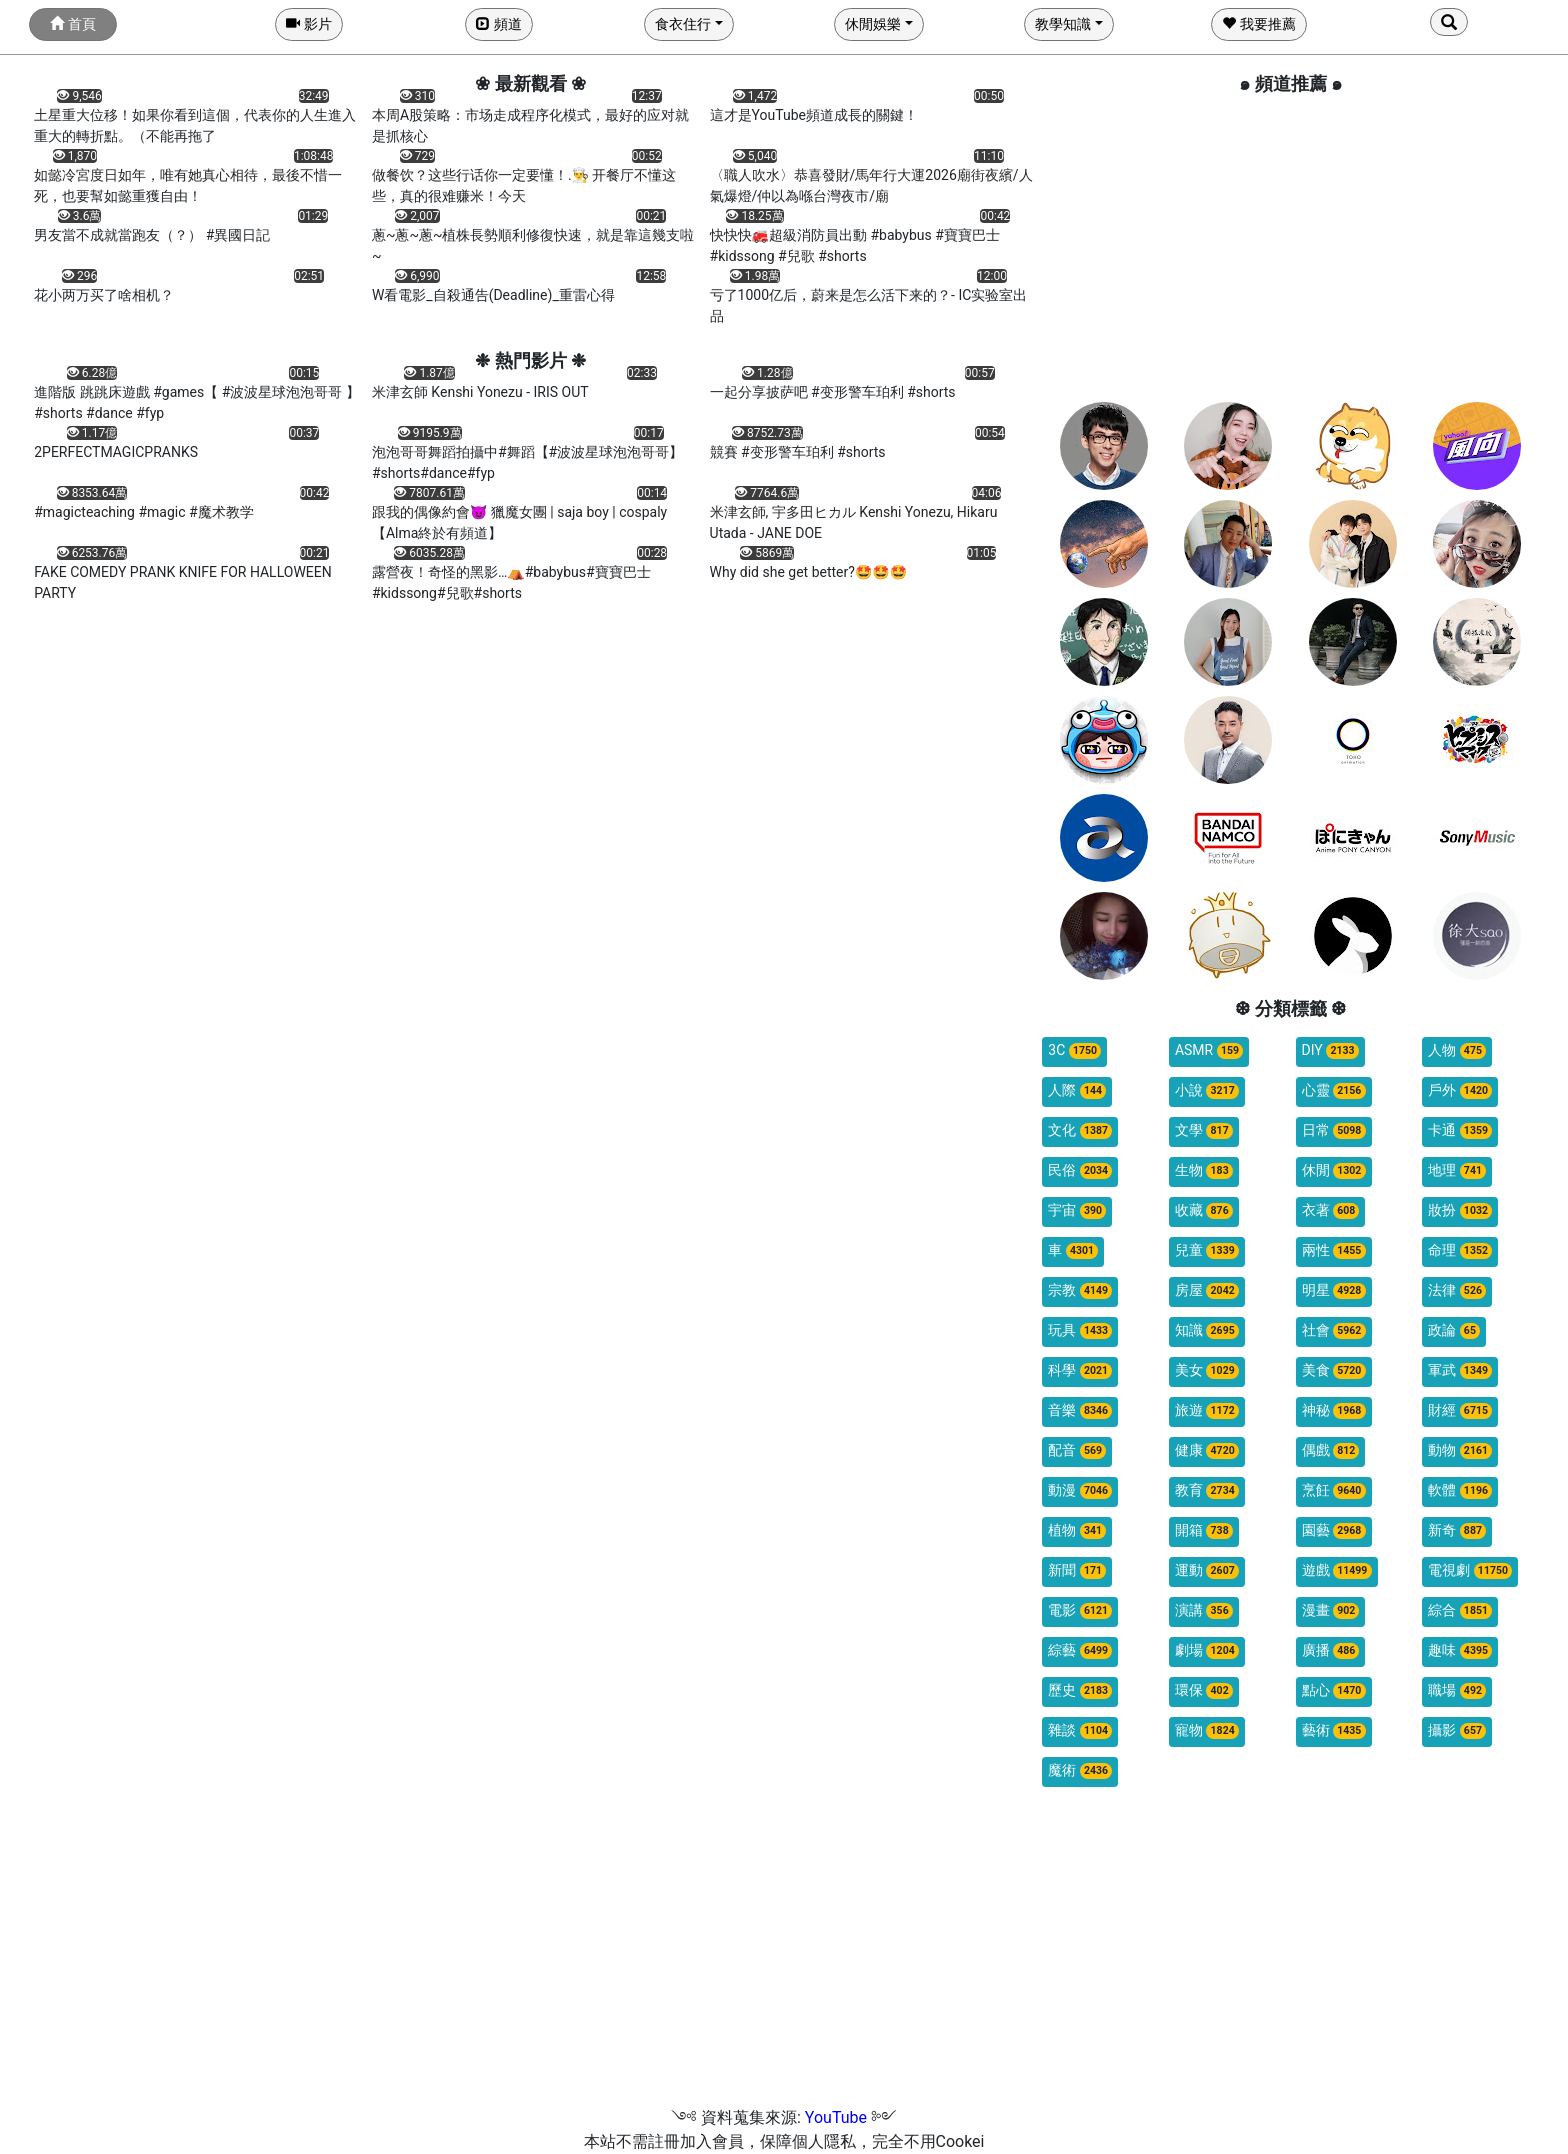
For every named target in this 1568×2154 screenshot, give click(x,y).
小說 (1207, 1090)
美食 (1334, 1370)
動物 (1460, 1450)
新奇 (1457, 1530)
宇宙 (1077, 1210)
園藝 (1334, 1530)
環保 (1204, 1690)
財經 (1460, 1410)
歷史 (1080, 1690)
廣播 (1331, 1650)
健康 (1207, 1450)
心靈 (1334, 1090)
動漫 (1080, 1490)
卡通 (1460, 1130)
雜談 (1080, 1730)
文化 (1080, 1130)
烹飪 (1334, 1490)
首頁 (72, 24)
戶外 (1460, 1090)
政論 (1454, 1330)
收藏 (1204, 1210)
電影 (1080, 1610)
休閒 (1334, 1170)
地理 (1457, 1170)
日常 (1334, 1130)
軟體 (1460, 1490)
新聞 (1077, 1570)
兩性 (1334, 1250)
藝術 (1334, 1730)
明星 (1334, 1290)
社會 (1334, 1330)
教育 (1207, 1490)
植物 (1077, 1530)
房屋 (1207, 1290)
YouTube (836, 2117)
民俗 (1080, 1170)
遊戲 (1337, 1570)
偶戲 (1331, 1450)
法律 (1457, 1290)
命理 (1460, 1250)
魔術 (1080, 1770)
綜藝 (1080, 1650)
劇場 (1207, 1650)
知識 (1207, 1330)
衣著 (1331, 1210)
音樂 (1080, 1410)
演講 (1204, 1610)
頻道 (498, 24)
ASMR (1209, 1050)
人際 (1077, 1090)
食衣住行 (683, 24)
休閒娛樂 (873, 24)
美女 (1207, 1370)
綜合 (1460, 1610)
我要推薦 (1258, 24)
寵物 (1207, 1730)
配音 (1077, 1450)
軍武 (1460, 1370)
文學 (1204, 1130)
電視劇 (1470, 1570)
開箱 (1204, 1530)
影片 (308, 24)
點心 (1334, 1690)
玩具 (1080, 1330)
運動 (1207, 1570)
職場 (1457, 1690)
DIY (1330, 1050)
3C (1074, 1050)
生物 (1204, 1170)
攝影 (1457, 1730)
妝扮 (1460, 1210)
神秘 (1334, 1410)
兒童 (1207, 1250)
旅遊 (1207, 1410)
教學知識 (1063, 24)
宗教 (1080, 1290)
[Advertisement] (1290, 247)
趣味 (1460, 1650)
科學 (1080, 1370)
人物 (1457, 1050)
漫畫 (1331, 1610)
